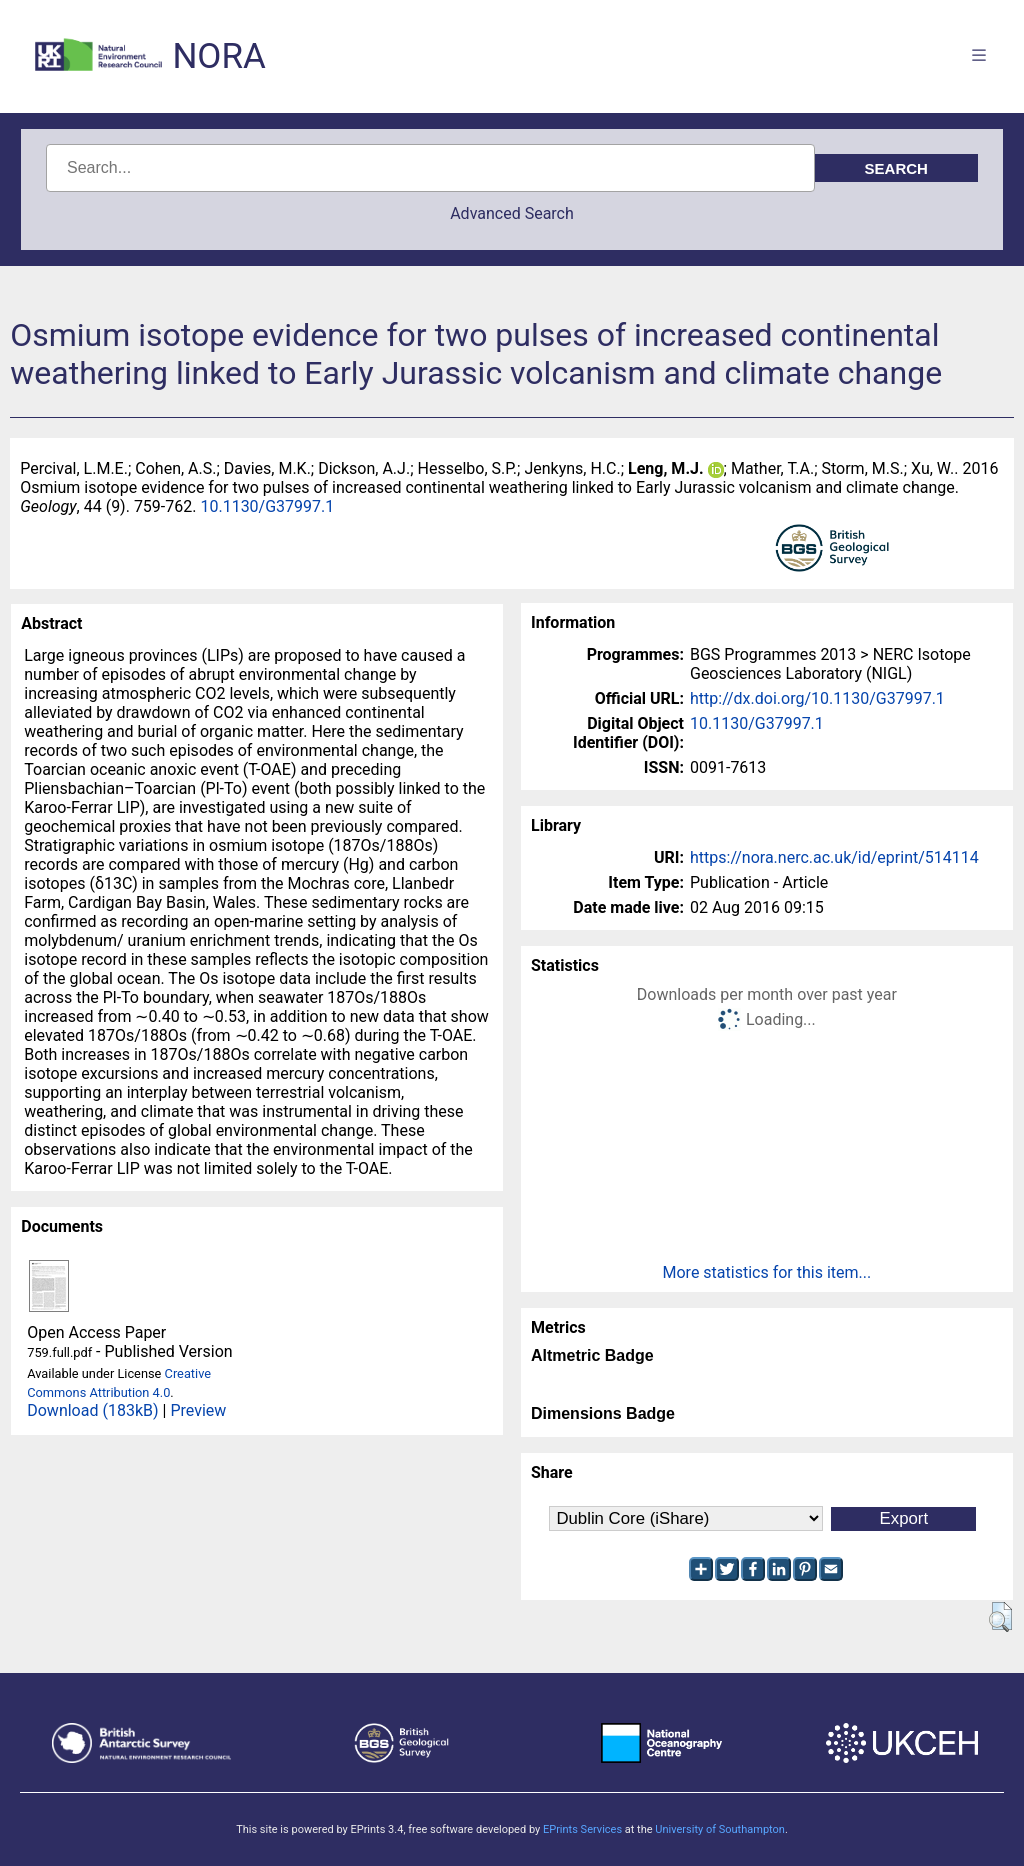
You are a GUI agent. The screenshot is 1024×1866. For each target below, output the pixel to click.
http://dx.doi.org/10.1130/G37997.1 (817, 698)
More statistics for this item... (767, 1272)
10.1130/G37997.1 (267, 506)
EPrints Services (582, 1829)
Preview (198, 1410)
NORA (218, 56)
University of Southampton (720, 1829)
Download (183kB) (92, 1410)
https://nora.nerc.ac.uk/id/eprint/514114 (834, 857)
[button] (1000, 1617)
